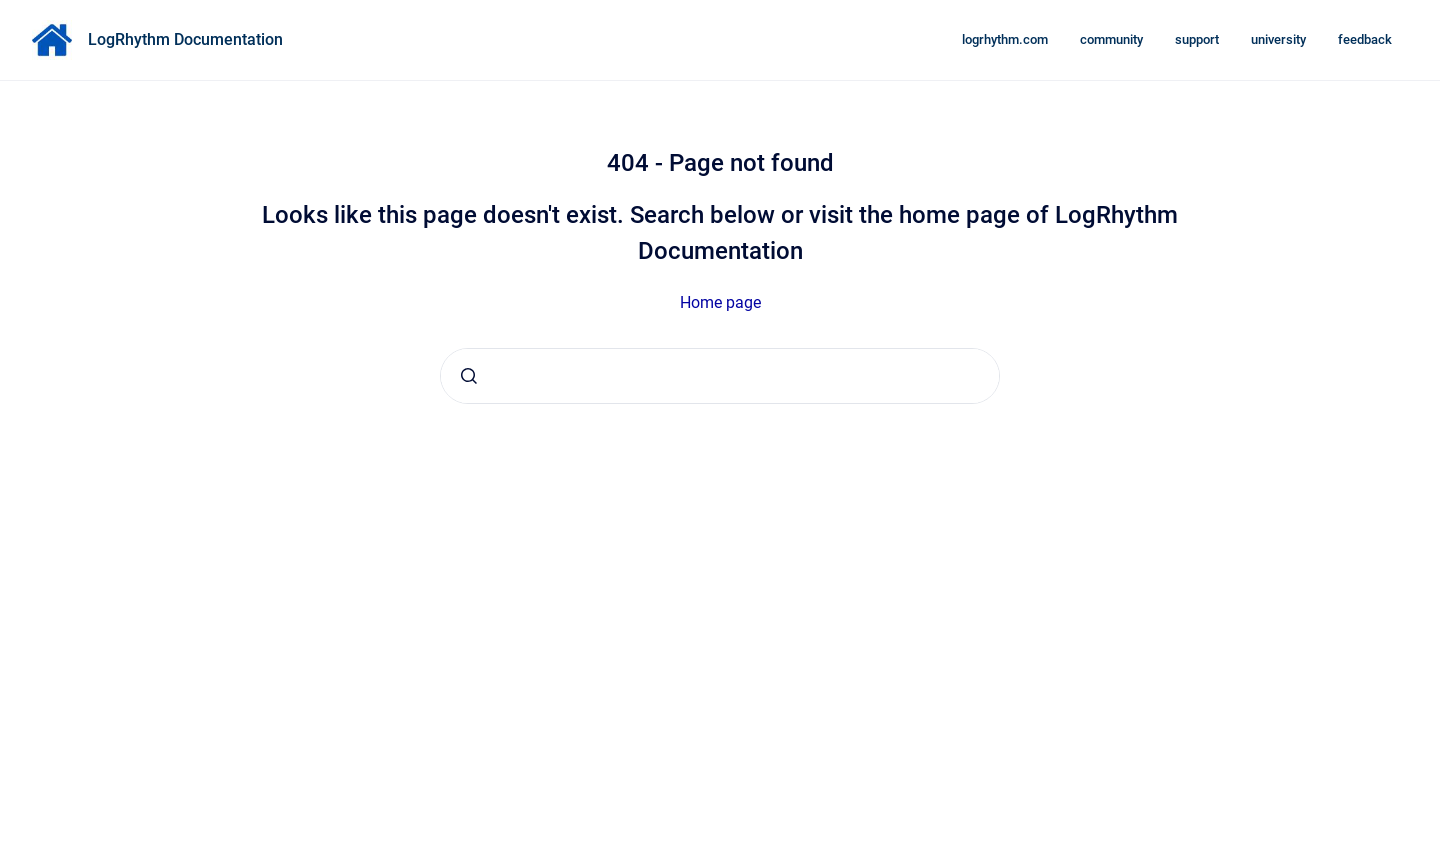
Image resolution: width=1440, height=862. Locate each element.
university (1278, 39)
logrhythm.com (1005, 39)
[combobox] (720, 376)
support (1197, 39)
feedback (1365, 39)
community (1111, 39)
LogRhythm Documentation (185, 39)
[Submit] (469, 376)
